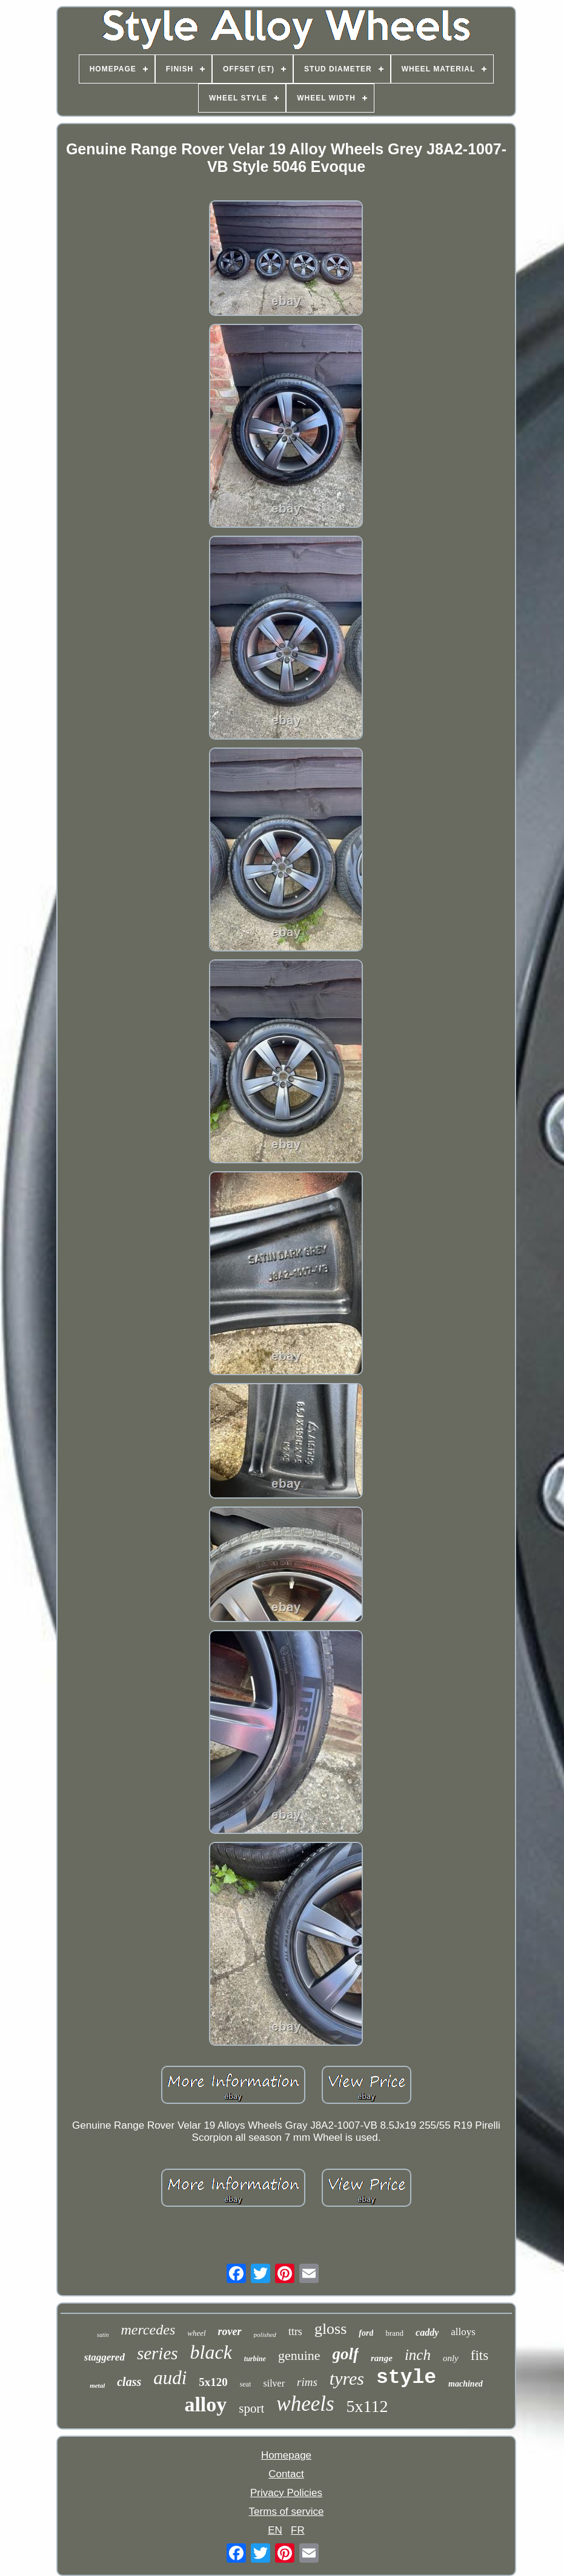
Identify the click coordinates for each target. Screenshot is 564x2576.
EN (275, 2530)
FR (298, 2530)
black (211, 2352)
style (406, 2378)
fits (479, 2355)
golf (346, 2354)
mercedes (148, 2330)
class (129, 2381)
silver (274, 2383)
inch (418, 2355)
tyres (347, 2378)
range (382, 2358)
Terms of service (286, 2511)
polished (265, 2334)
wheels (305, 2404)
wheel (196, 2333)
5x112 (367, 2406)
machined (465, 2383)
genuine (299, 2355)
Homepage (286, 2455)
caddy (427, 2332)
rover (230, 2331)
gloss (330, 2329)
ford (366, 2333)
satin (102, 2334)
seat (245, 2384)
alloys (463, 2332)
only (451, 2358)
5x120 (213, 2382)
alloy (205, 2404)
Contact (286, 2474)
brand (394, 2333)
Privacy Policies (286, 2493)
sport (251, 2408)
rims (307, 2382)
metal (97, 2385)
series (157, 2353)
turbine (255, 2358)
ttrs (295, 2331)
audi (170, 2377)
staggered (104, 2357)
